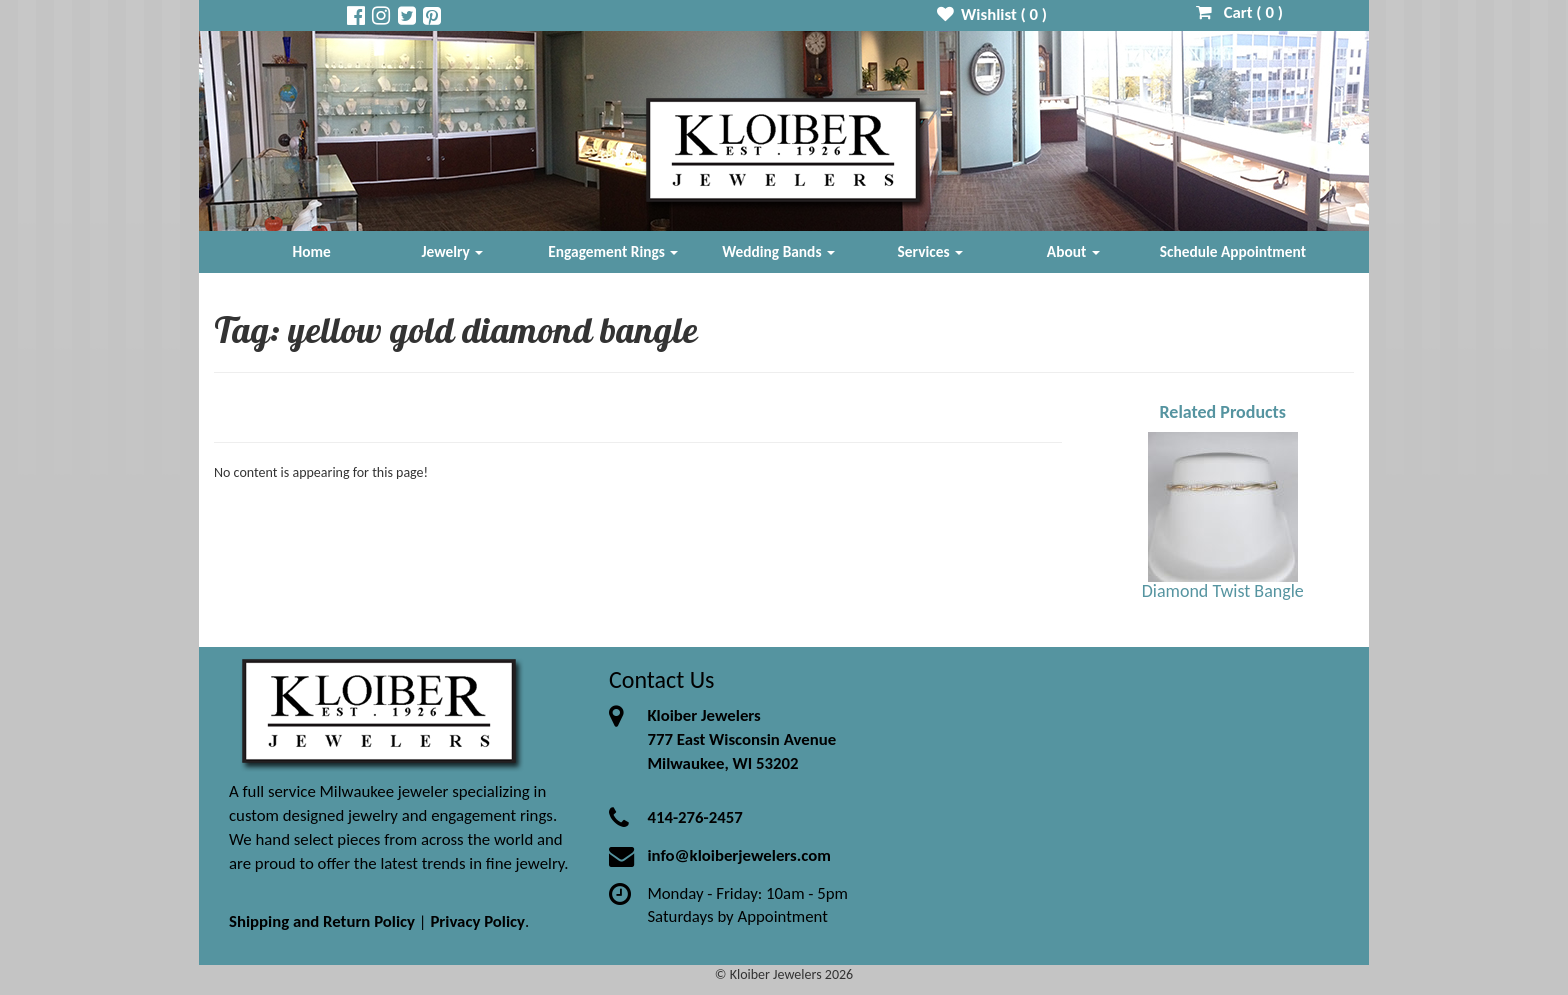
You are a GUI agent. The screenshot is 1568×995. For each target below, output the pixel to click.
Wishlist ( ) (992, 14)
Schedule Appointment (1233, 251)
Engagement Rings (613, 251)
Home (312, 251)
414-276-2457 (694, 817)
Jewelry (452, 251)
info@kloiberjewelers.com (739, 855)
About (1073, 251)
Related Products (1222, 412)
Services (931, 251)
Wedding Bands (778, 251)
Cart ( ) (1239, 12)
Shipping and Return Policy (322, 921)
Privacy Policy (477, 921)
